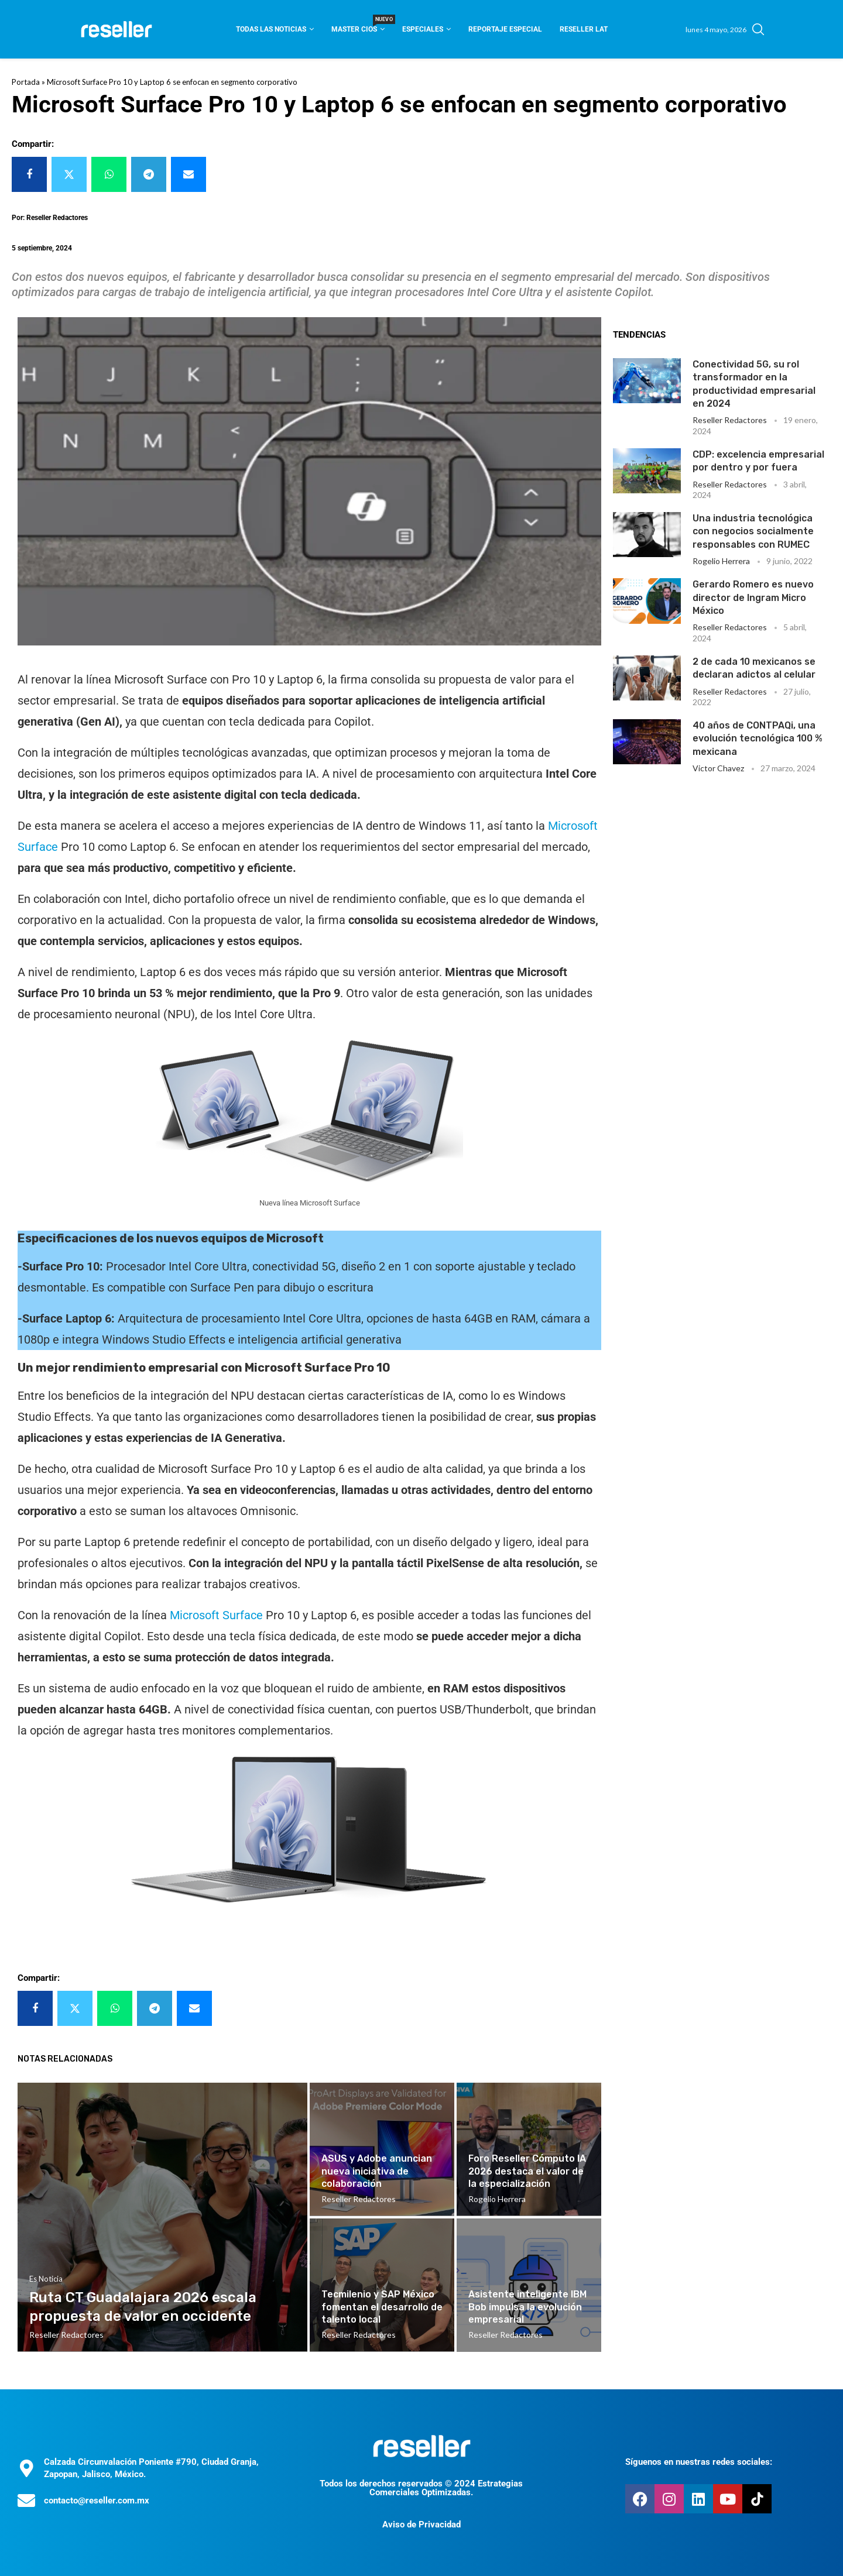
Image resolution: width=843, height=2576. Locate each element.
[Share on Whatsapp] (108, 174)
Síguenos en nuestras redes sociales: (698, 2462)
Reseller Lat (584, 29)
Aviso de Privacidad (421, 2524)
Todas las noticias (271, 29)
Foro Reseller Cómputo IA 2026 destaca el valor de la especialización (527, 2171)
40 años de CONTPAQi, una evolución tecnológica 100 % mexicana (758, 738)
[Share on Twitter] (69, 174)
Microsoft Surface (216, 1615)
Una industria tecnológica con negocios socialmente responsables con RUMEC (753, 531)
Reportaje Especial (505, 29)
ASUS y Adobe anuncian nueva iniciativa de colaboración (376, 2171)
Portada (26, 82)
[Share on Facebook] (29, 174)
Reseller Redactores (730, 420)
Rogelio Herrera (721, 561)
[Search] (758, 29)
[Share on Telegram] (148, 174)
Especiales (422, 29)
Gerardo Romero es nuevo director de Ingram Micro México (753, 597)
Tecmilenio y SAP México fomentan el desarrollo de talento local (382, 2307)
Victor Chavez (718, 768)
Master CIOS (358, 25)
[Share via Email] (188, 174)
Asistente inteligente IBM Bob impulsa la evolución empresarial (527, 2307)
